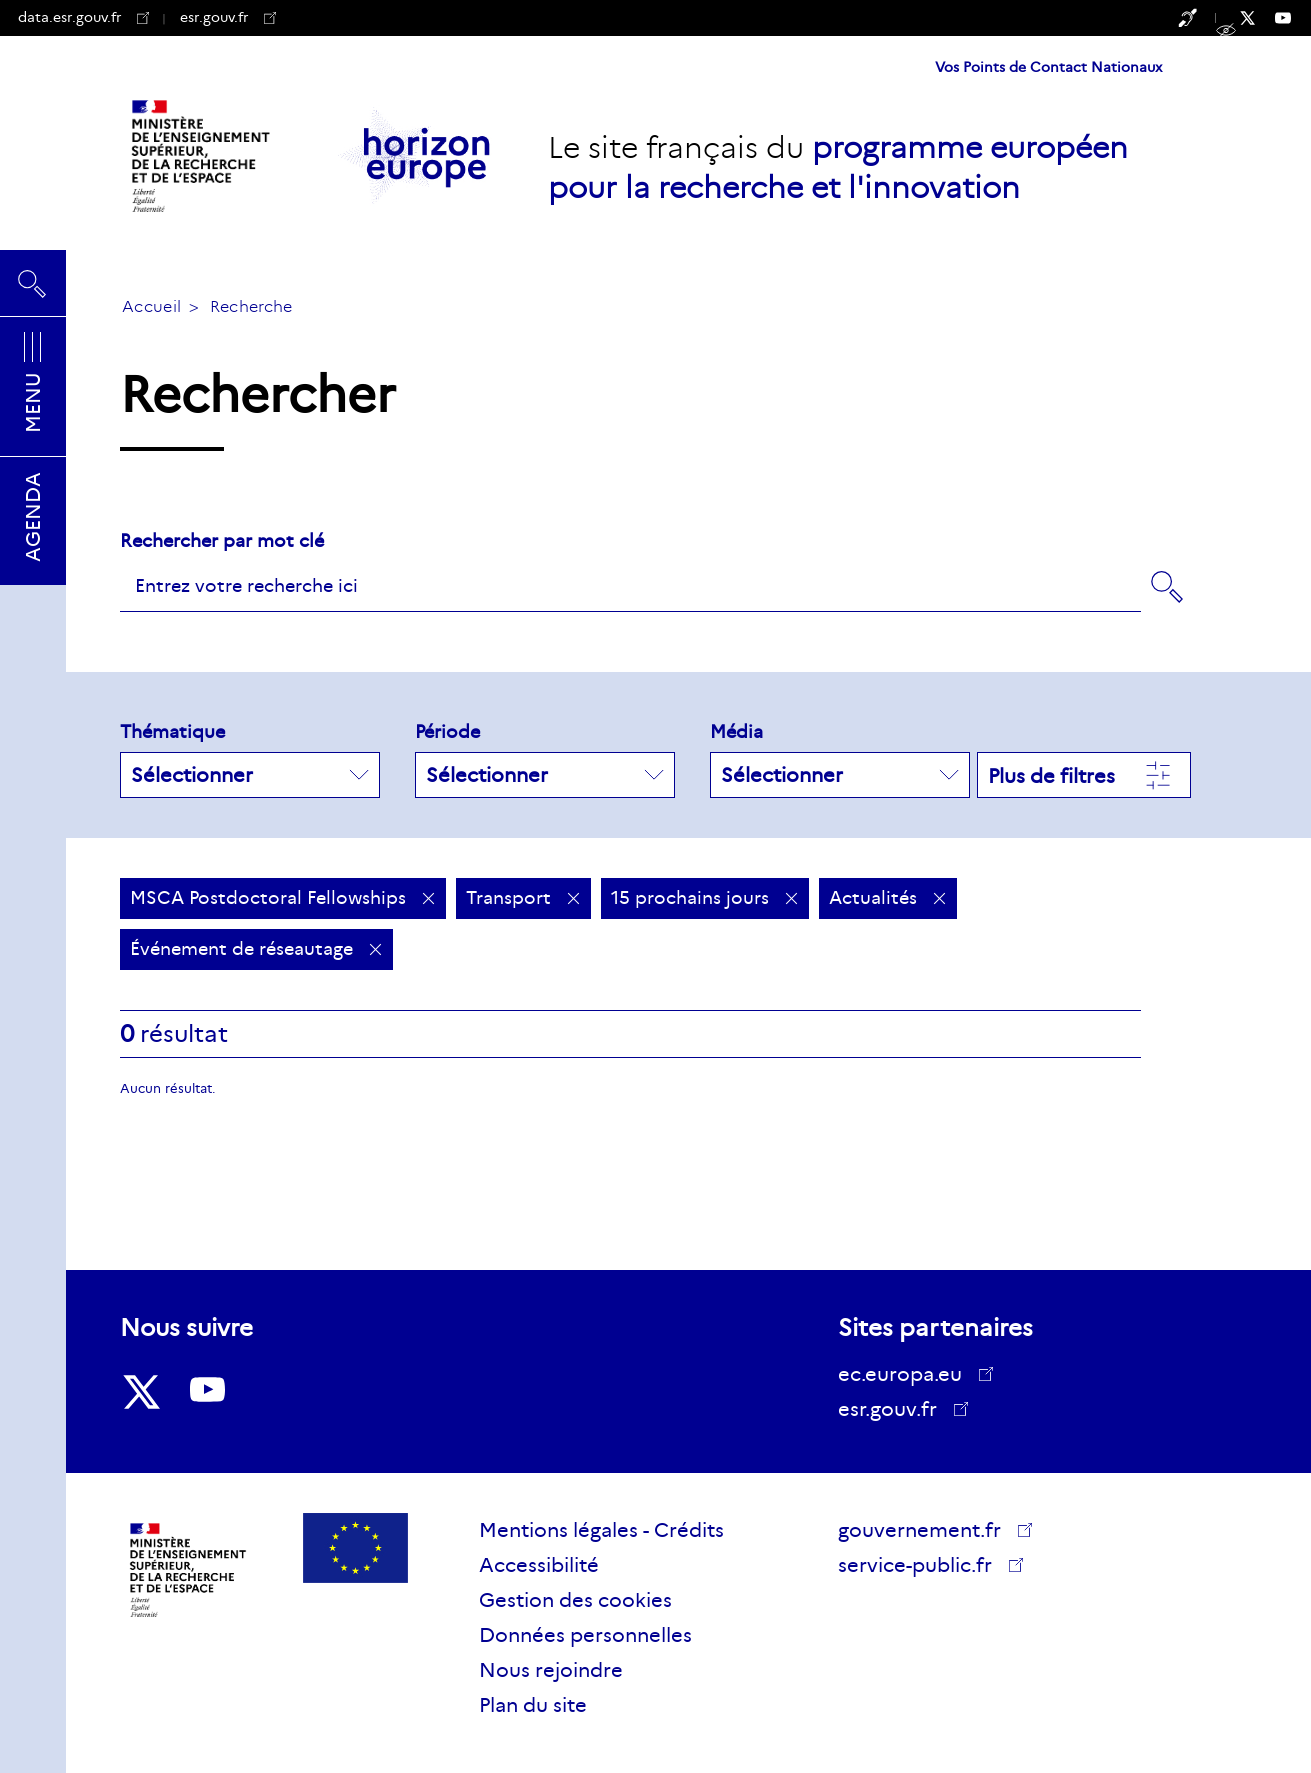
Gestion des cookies (575, 1600)
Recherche (251, 306)
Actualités (888, 898)
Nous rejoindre (551, 1670)
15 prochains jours (705, 898)
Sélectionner (250, 775)
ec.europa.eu (907, 1374)
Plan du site (533, 1705)
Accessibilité (539, 1565)
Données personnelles (585, 1635)
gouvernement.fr (926, 1530)
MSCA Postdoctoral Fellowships (283, 898)
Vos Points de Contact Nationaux (1048, 67)
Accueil (151, 306)
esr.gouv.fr (228, 17)
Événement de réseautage (256, 949)
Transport (523, 898)
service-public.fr (922, 1568)
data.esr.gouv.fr (83, 17)
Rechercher (33, 283)
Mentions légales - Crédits (601, 1530)
